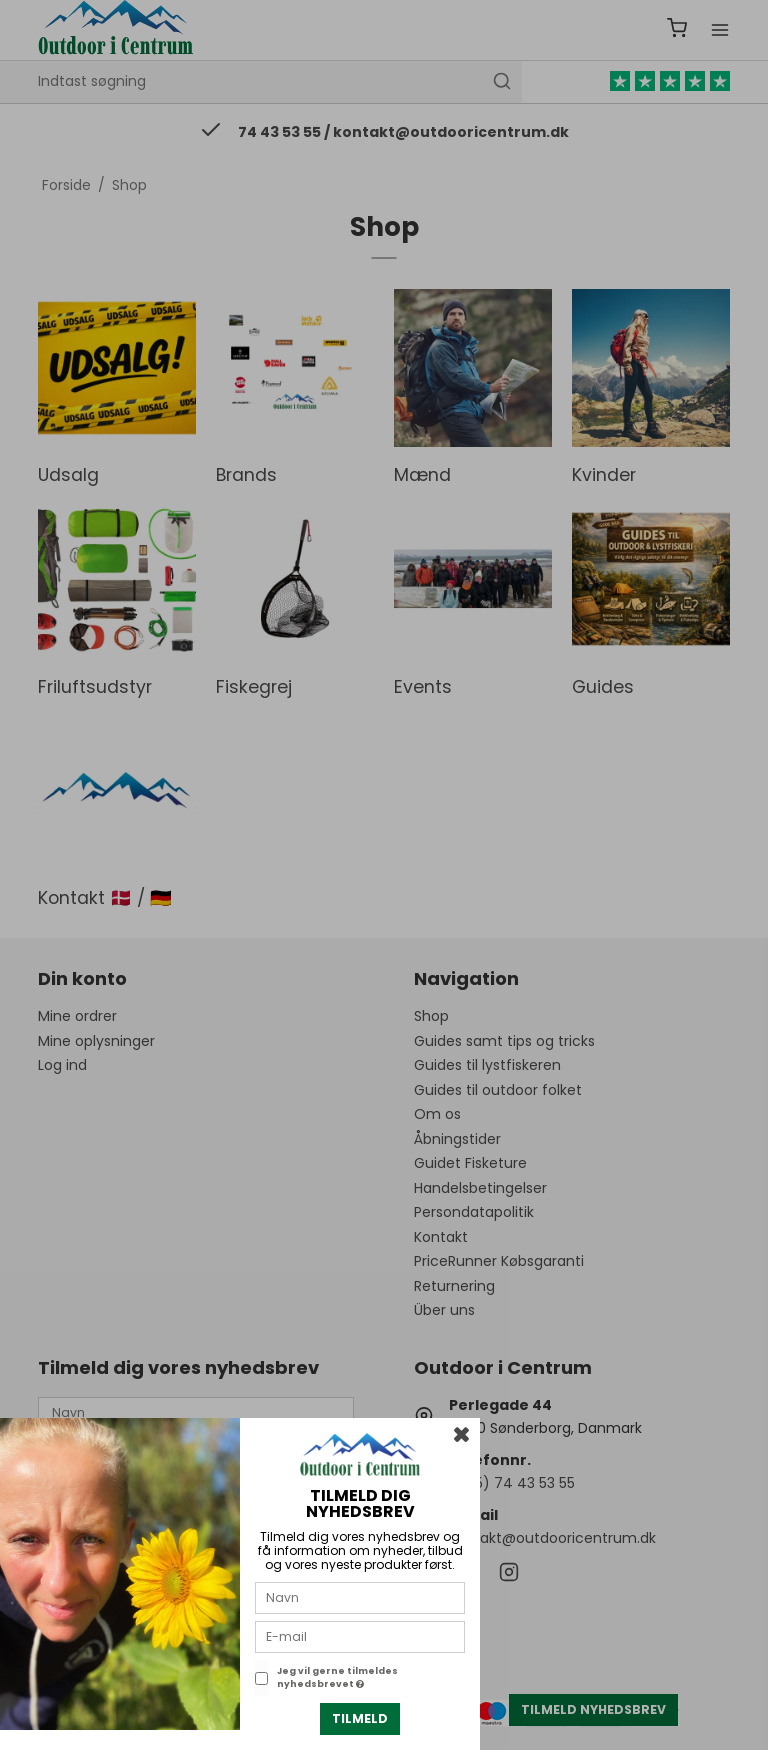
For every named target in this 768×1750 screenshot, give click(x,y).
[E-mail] (360, 1636)
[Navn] (360, 1597)
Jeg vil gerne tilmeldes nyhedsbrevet (337, 1678)
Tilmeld (360, 1718)
